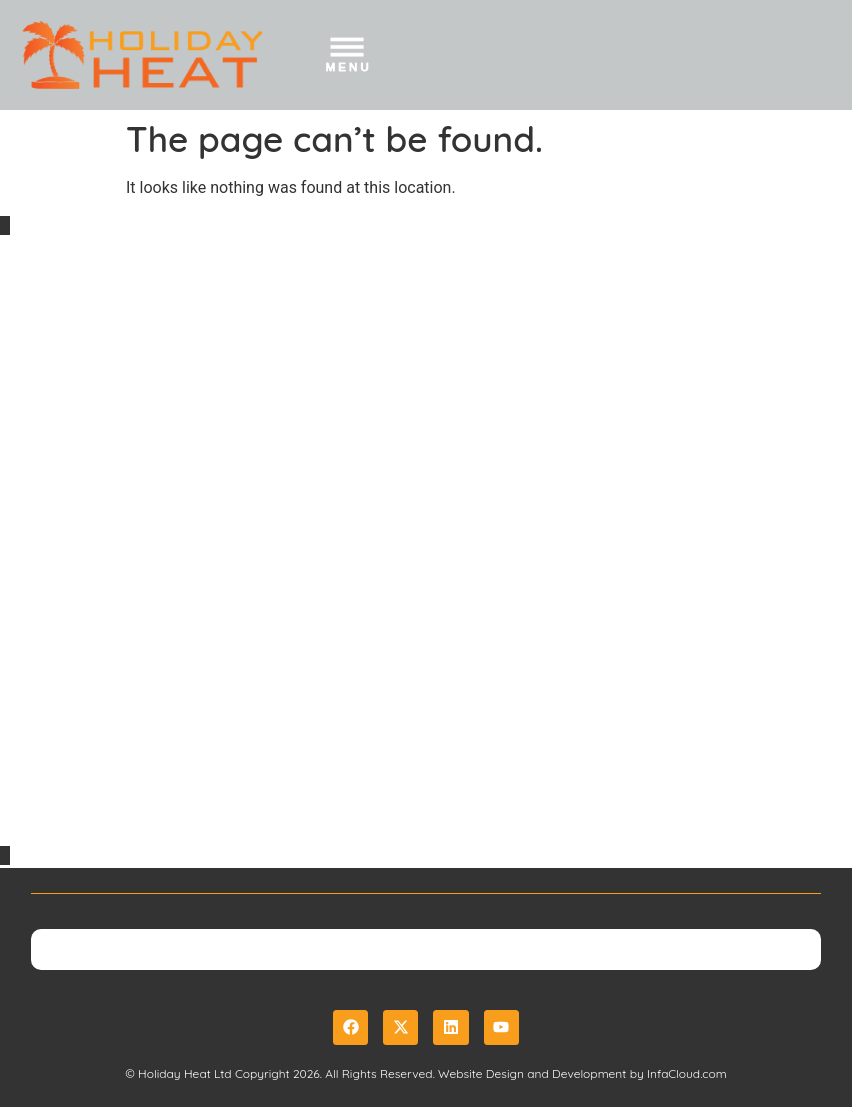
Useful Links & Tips (92, 805)
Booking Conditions (95, 656)
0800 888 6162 (104, 495)
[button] (348, 59)
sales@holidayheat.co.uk (175, 552)
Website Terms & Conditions (132, 685)
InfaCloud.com (687, 1073)
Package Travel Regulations (132, 776)
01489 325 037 (103, 523)
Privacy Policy (71, 713)
